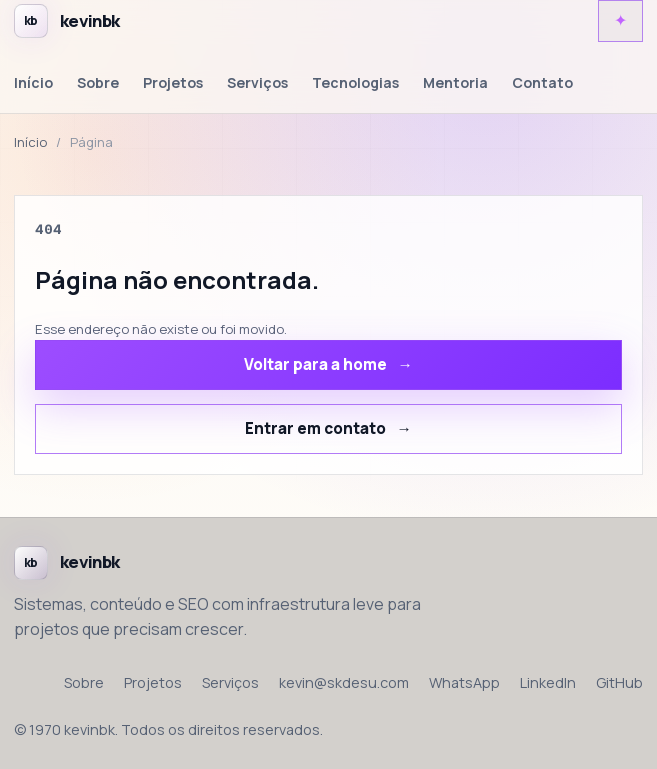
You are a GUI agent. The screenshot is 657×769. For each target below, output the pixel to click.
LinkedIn (548, 682)
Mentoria (455, 82)
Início (33, 82)
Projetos (173, 82)
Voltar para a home (315, 364)
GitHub (619, 682)
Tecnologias (355, 82)
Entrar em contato (315, 428)
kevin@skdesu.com (344, 682)
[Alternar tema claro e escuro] (620, 21)
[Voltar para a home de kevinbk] (66, 21)
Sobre (98, 82)
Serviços (257, 82)
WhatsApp (464, 682)
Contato (542, 82)
